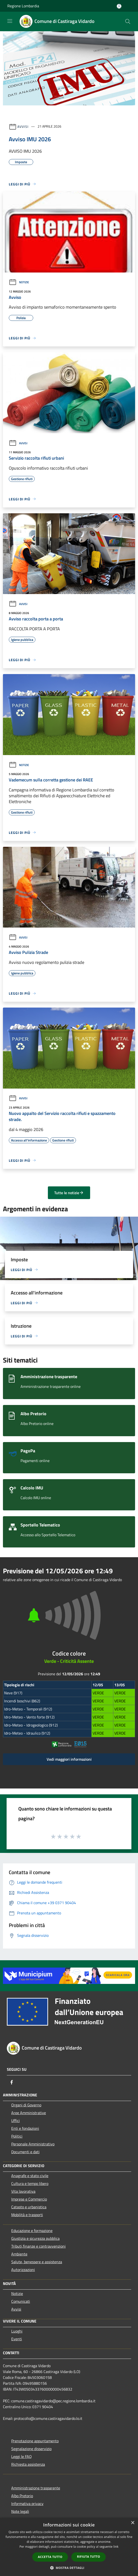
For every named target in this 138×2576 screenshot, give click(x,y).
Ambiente (19, 2254)
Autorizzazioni (23, 2270)
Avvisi (22, 126)
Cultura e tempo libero (29, 2183)
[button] (69, 2567)
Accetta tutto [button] (50, 2557)
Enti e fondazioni (25, 2128)
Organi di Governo (26, 2105)
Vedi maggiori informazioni (69, 1759)
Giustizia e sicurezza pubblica (35, 2238)
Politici (16, 2136)
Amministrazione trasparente (35, 2488)
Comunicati (20, 2301)
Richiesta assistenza (28, 2464)
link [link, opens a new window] (115, 2547)
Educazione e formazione (32, 2230)
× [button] (132, 2523)
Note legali (20, 2511)
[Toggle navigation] (10, 21)
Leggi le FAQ (21, 2456)
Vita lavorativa (23, 2191)
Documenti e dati (25, 2152)
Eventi (16, 2339)
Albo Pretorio (22, 2496)
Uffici (15, 2120)
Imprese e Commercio (29, 2199)
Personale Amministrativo (32, 2144)
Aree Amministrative (28, 2113)
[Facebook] (12, 2082)
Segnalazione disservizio (31, 2449)
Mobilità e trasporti (27, 2215)
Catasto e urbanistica (28, 2207)
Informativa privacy (27, 2503)
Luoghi (16, 2331)
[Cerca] (128, 21)
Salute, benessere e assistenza (36, 2262)
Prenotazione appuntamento (35, 2441)
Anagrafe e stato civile (29, 2176)
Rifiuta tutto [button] (88, 2557)
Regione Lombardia (23, 6)
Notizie (19, 282)
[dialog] (69, 2547)
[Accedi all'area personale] (119, 6)
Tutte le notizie (69, 1193)
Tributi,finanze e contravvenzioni (38, 2246)
